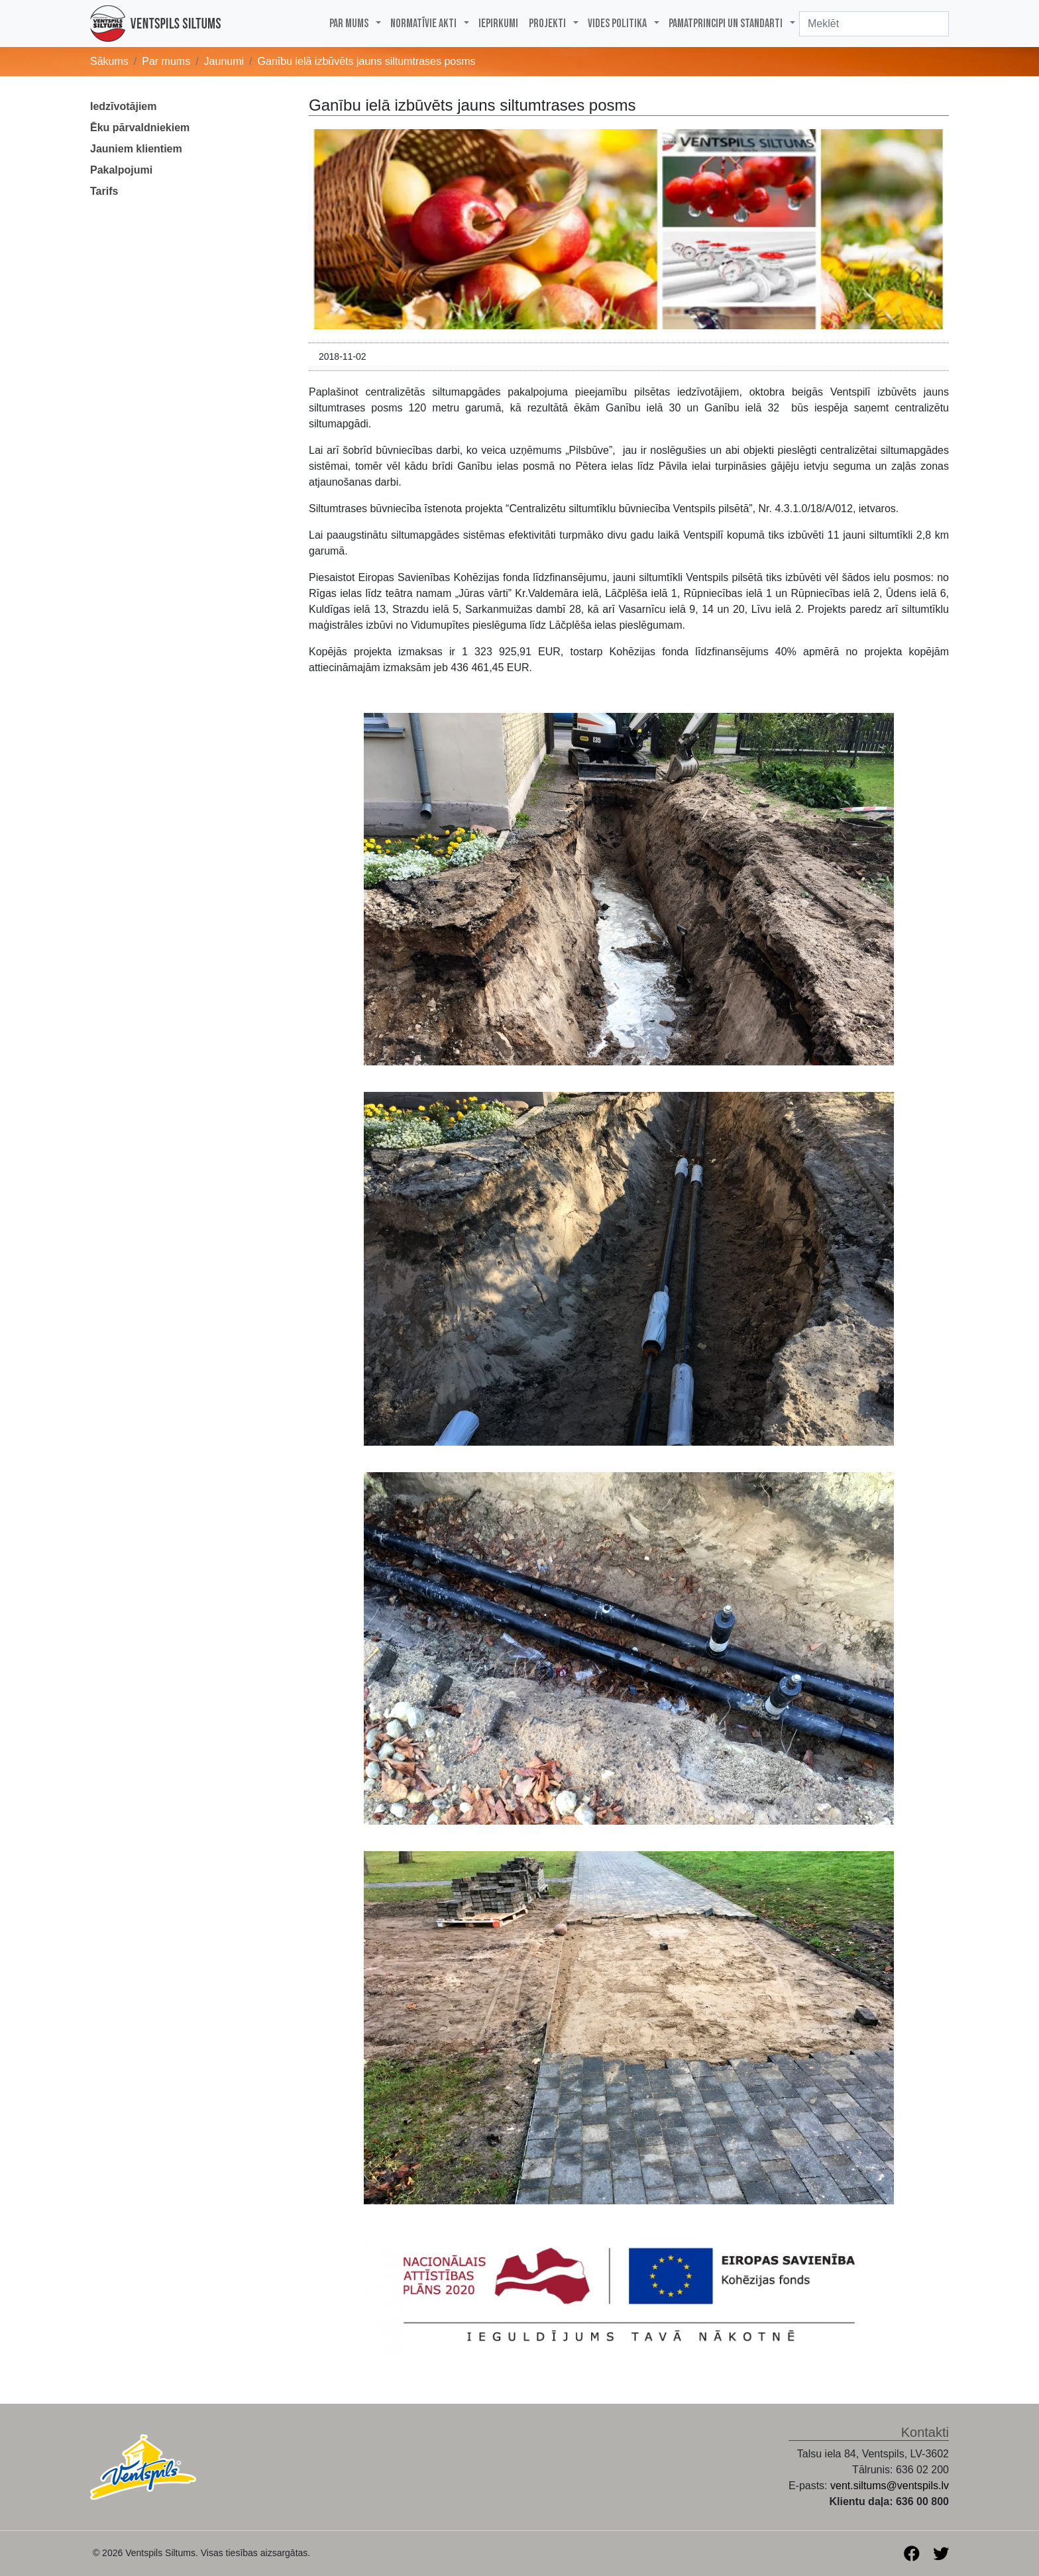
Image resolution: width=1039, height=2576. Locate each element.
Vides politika (617, 23)
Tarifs (104, 191)
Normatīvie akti (423, 23)
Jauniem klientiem (136, 148)
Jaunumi (224, 61)
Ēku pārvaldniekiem (140, 127)
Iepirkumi (498, 23)
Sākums (109, 61)
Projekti (547, 23)
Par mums (348, 23)
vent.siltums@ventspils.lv (889, 2485)
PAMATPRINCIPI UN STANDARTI (726, 23)
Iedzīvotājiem (123, 106)
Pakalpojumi (121, 170)
